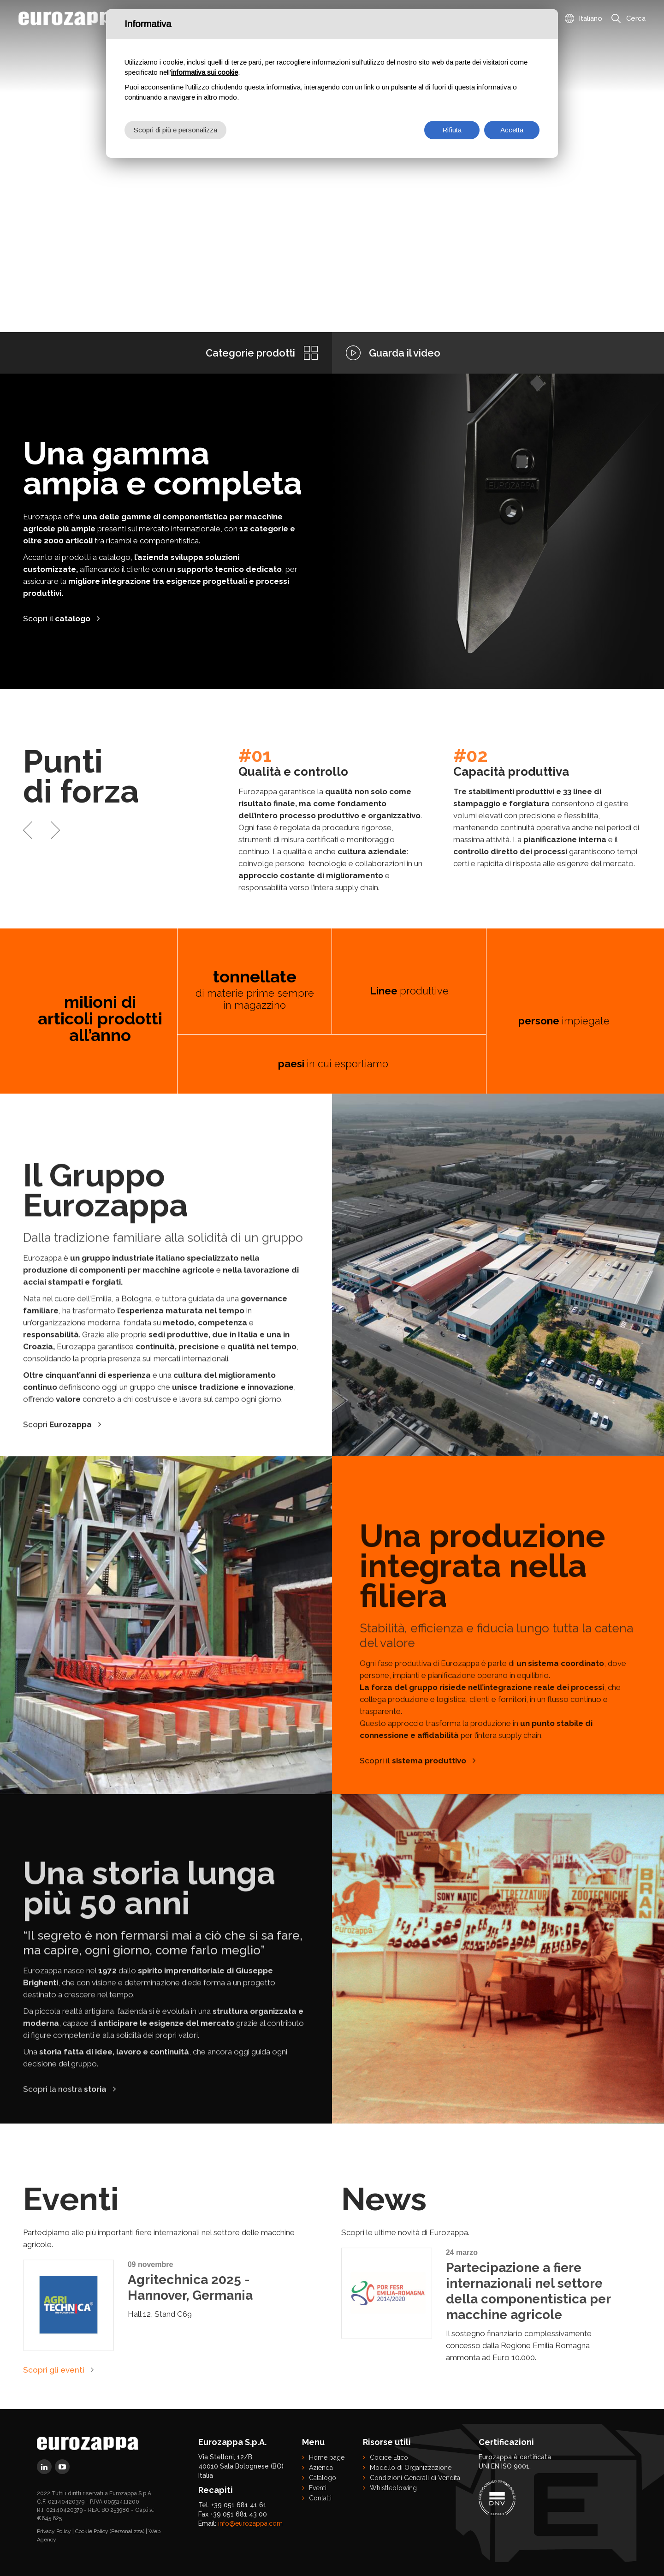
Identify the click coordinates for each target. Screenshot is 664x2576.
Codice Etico (389, 2457)
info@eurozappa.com (250, 2523)
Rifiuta (452, 130)
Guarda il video (404, 353)
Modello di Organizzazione (410, 2467)
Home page (326, 2457)
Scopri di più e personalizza (175, 130)
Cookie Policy (91, 2531)
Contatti (320, 2498)
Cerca (636, 18)
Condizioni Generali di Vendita (415, 2477)
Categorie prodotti (250, 353)
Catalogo (322, 2477)
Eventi (317, 2488)
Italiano (590, 18)
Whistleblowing (393, 2488)
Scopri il (56, 618)
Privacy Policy (54, 2531)
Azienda (321, 2467)
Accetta (511, 130)
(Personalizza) (127, 2531)
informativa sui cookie (204, 72)
